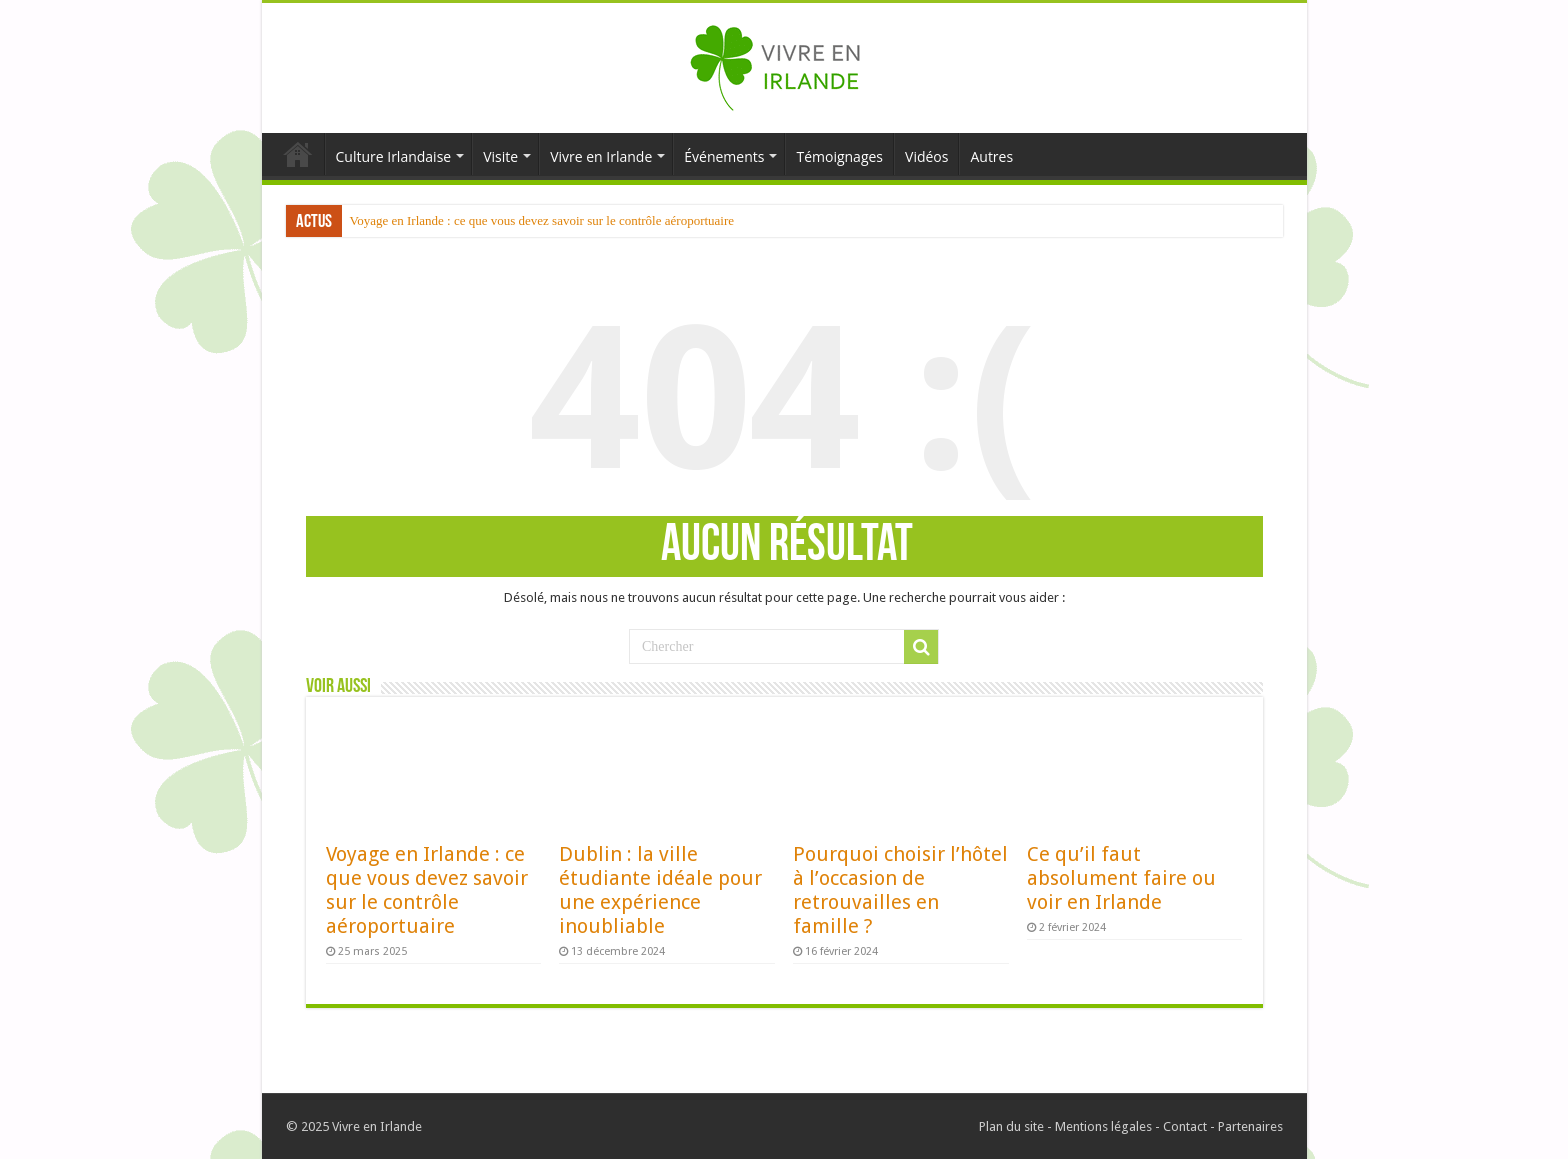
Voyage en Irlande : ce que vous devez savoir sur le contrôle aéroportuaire (542, 220)
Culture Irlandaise (394, 156)
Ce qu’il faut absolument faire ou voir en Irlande (1121, 878)
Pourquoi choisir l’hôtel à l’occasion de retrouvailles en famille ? (900, 890)
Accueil (298, 154)
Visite (500, 156)
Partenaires (1250, 1126)
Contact (1185, 1126)
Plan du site (1011, 1126)
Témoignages (839, 156)
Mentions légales (1103, 1126)
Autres (991, 156)
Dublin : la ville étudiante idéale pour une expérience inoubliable (660, 890)
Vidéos (926, 156)
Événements (724, 156)
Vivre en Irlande (601, 156)
